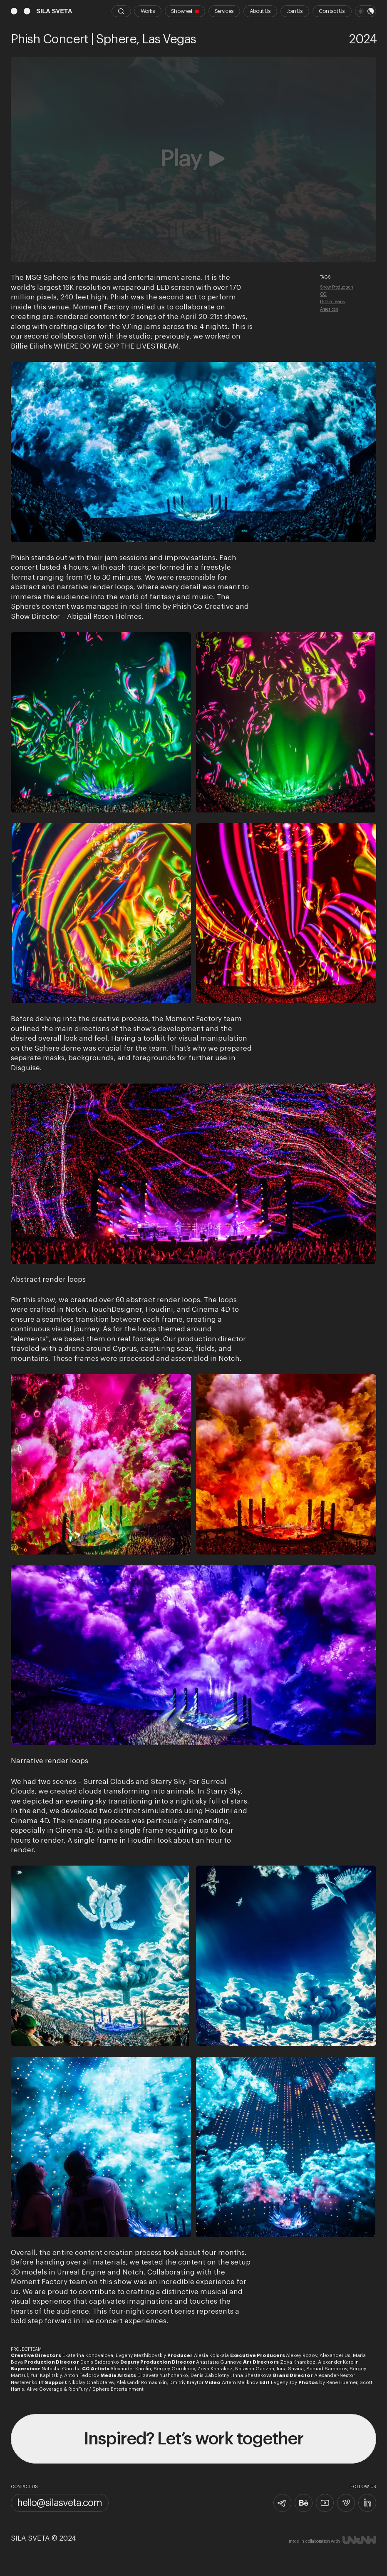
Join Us (295, 11)
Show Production (336, 287)
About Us (260, 11)
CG (323, 294)
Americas (329, 309)
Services (224, 11)
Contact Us (332, 11)
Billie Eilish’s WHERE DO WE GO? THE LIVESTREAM (95, 346)
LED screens (332, 302)
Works (148, 11)
